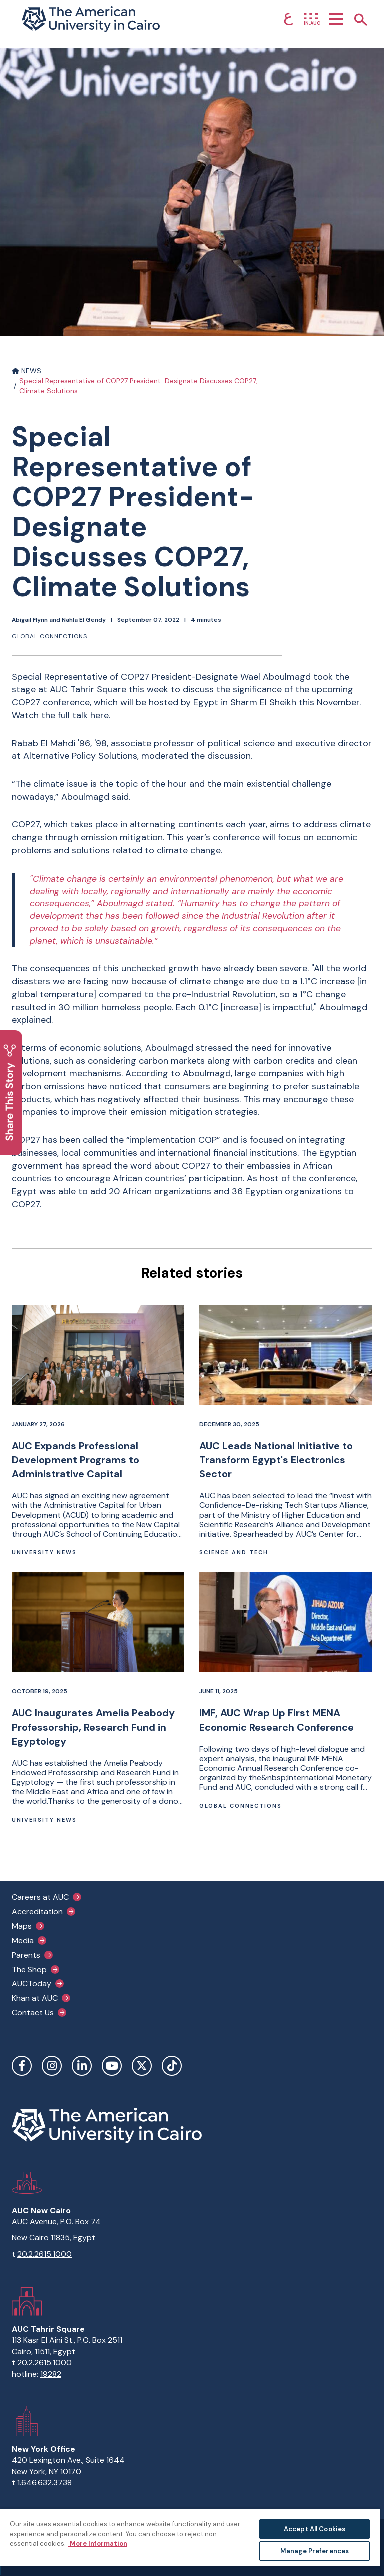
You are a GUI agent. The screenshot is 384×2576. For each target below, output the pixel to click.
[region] (190, 2542)
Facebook (22, 2066)
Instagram (52, 2066)
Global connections (50, 636)
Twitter (142, 2066)
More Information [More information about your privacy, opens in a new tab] (98, 2543)
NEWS (27, 370)
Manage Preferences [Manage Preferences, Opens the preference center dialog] (314, 2551)
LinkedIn (82, 2066)
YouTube (112, 2066)
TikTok (172, 2066)
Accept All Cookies (315, 2529)
